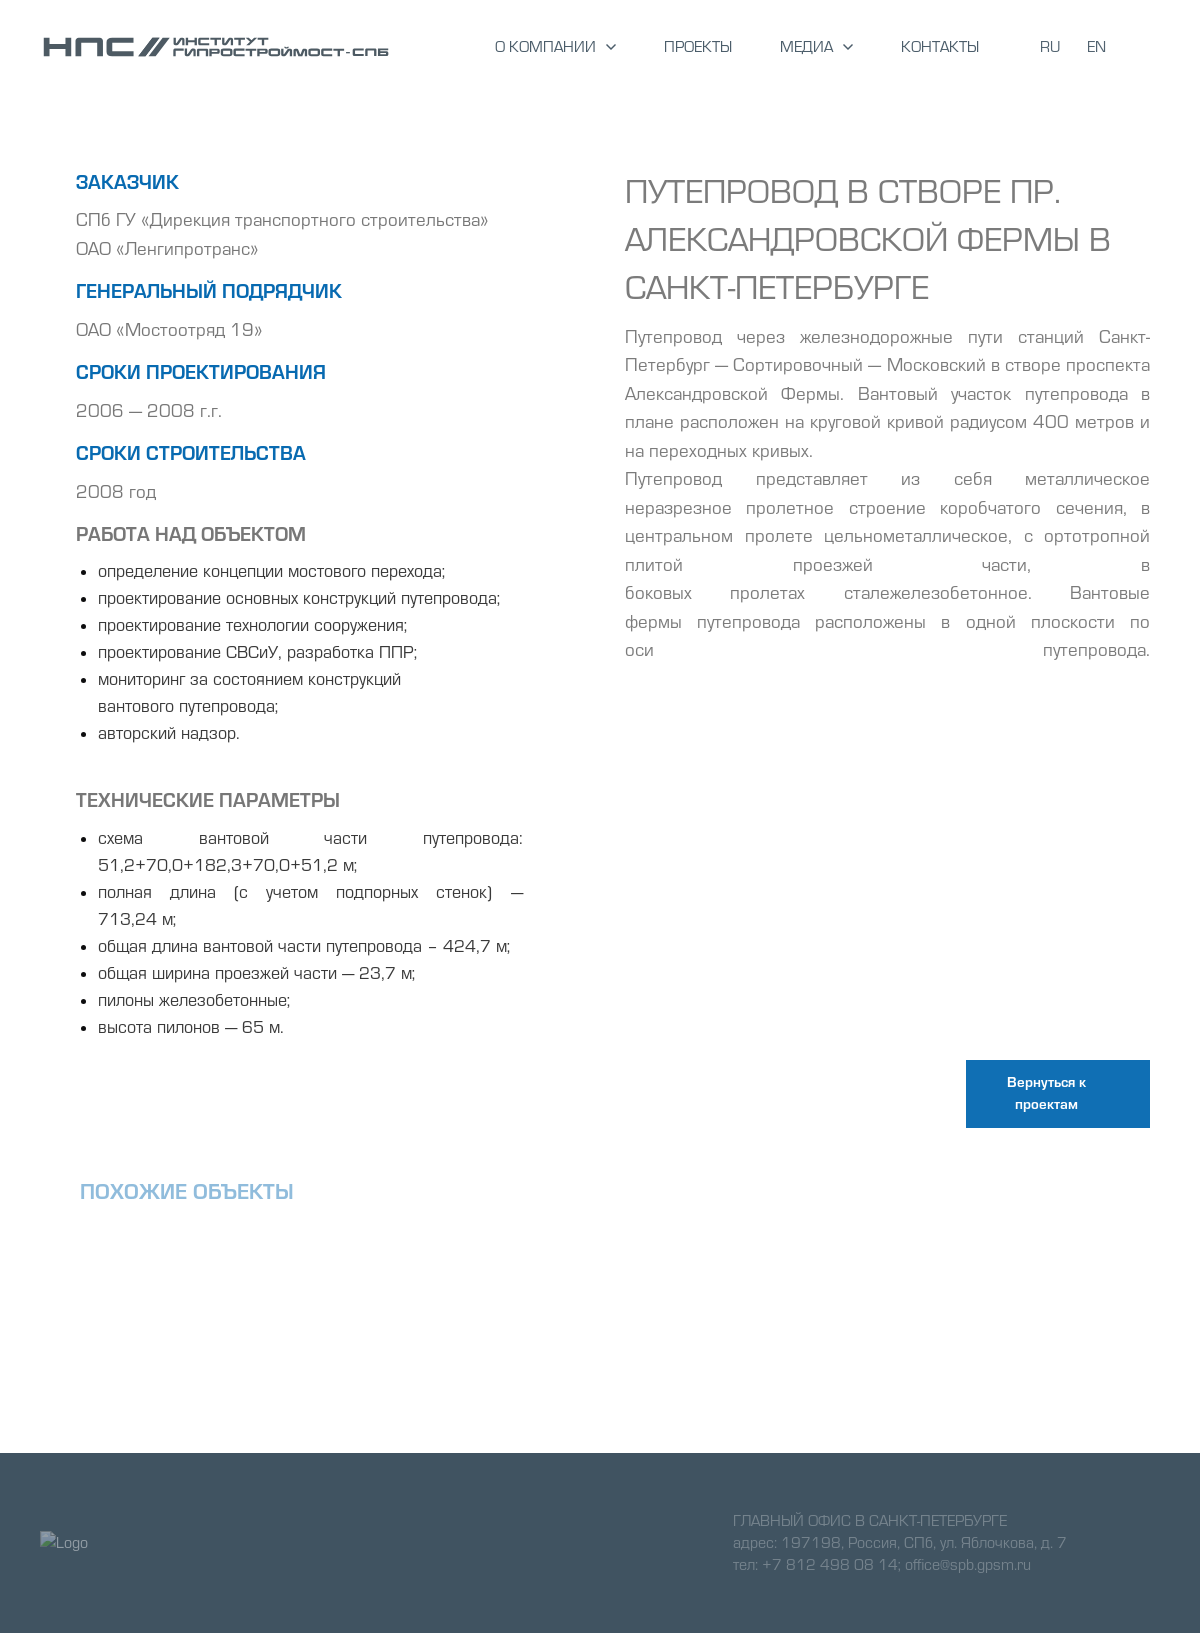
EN (1096, 47)
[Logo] (216, 47)
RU (1050, 47)
